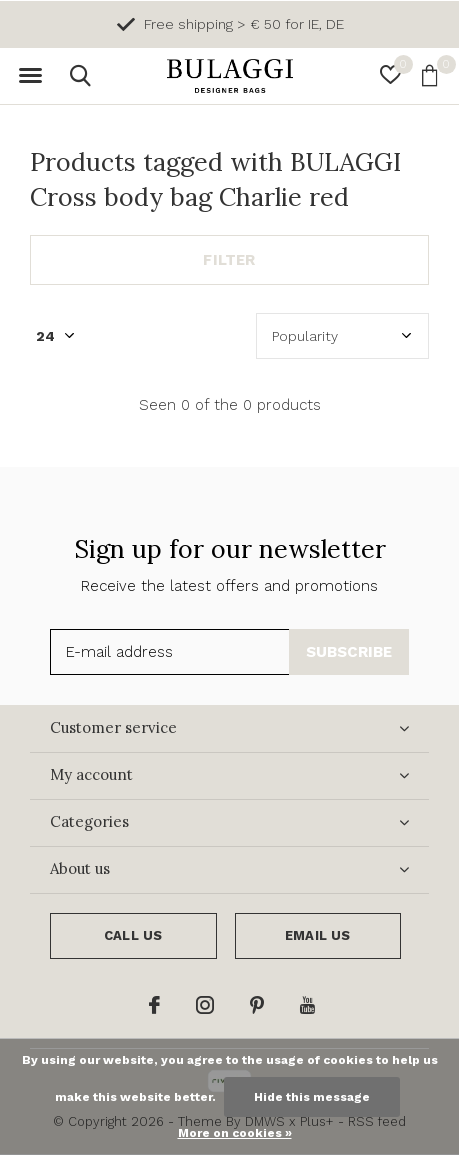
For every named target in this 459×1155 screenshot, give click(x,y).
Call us (133, 935)
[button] (30, 76)
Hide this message (312, 1097)
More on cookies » (235, 1133)
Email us (317, 935)
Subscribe (349, 652)
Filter (229, 260)
